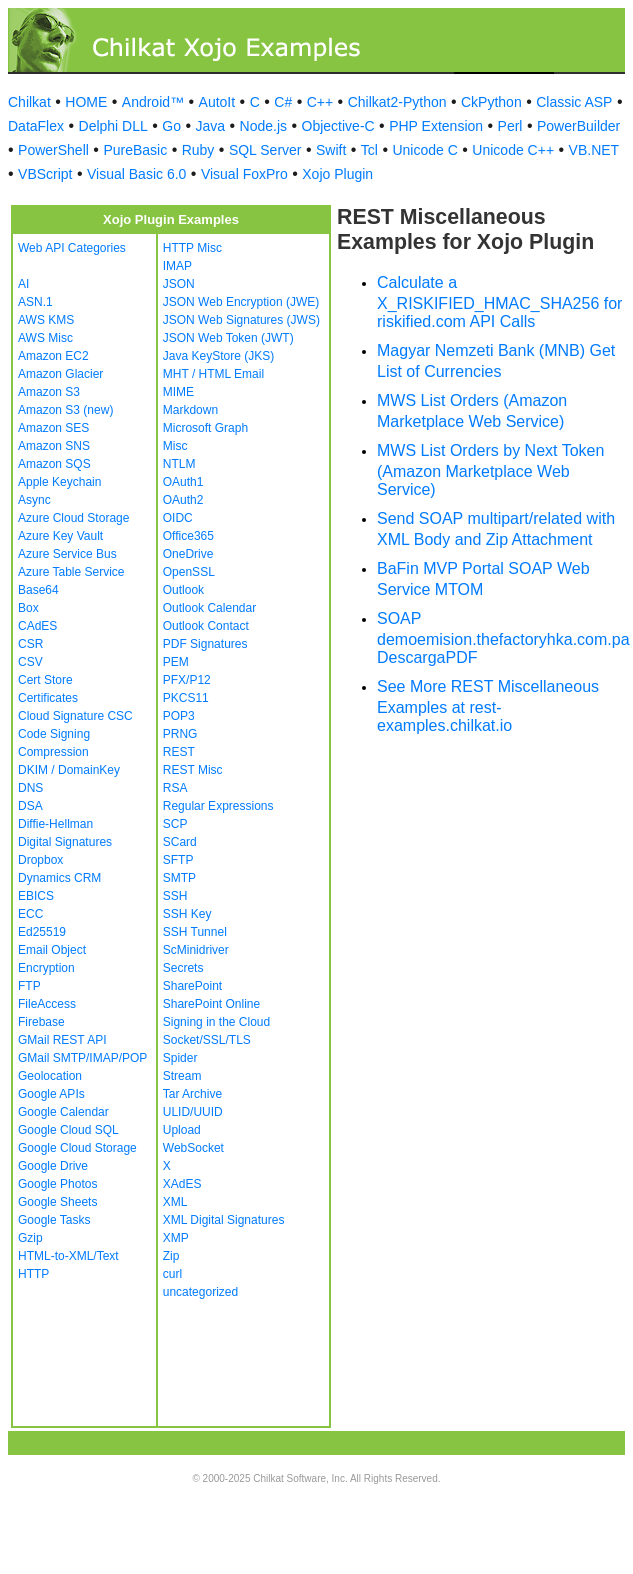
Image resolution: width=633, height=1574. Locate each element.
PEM (176, 662)
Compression (53, 752)
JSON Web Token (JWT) (228, 338)
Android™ (153, 102)
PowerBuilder (578, 126)
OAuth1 (183, 482)
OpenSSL (189, 572)
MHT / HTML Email (213, 374)
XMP (176, 1238)
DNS (30, 788)
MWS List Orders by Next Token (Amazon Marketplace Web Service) (490, 470)
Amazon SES (53, 428)
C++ (320, 102)
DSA (30, 806)
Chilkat (29, 102)
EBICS (36, 896)
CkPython (491, 102)
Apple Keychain (59, 482)
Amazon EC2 (53, 356)
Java (210, 126)
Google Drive (53, 1166)
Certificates (48, 698)
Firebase (41, 1022)
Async (34, 500)
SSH (175, 896)
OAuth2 (183, 500)
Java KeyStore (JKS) (218, 356)
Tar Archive (192, 1094)
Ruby (198, 150)
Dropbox (40, 860)
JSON (179, 284)
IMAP (177, 266)
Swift (331, 150)
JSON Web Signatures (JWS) (241, 320)
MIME (178, 392)
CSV (30, 662)
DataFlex (36, 126)
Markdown (190, 410)
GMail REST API (62, 1040)
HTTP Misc (192, 248)
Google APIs (51, 1094)
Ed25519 (42, 932)
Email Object (52, 950)
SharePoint (192, 986)
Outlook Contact (206, 626)
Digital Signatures (65, 842)
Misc (175, 446)
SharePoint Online (211, 1004)
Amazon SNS (54, 446)
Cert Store (45, 680)
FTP (29, 986)
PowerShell (53, 150)
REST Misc (193, 770)
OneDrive (188, 554)
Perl (510, 126)
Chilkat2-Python (397, 102)
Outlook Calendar (209, 608)
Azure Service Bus (67, 554)
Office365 (188, 536)
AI (23, 284)
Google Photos (57, 1184)
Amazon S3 (49, 392)
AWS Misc (45, 338)
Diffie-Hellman (55, 824)
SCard (180, 842)
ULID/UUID (193, 1112)
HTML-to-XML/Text (68, 1256)
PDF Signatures (205, 644)
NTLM (179, 464)
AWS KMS (46, 320)
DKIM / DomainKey (69, 770)
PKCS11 (186, 698)
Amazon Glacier (60, 374)
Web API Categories (72, 248)
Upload (182, 1130)
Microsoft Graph (205, 428)
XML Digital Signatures (224, 1220)
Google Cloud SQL (68, 1130)
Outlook (183, 590)
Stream (182, 1076)
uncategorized (200, 1292)
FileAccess (47, 1004)
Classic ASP (574, 102)
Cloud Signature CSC (75, 716)
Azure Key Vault (60, 536)
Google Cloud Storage (77, 1148)
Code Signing (54, 734)
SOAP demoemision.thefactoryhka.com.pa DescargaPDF (503, 638)
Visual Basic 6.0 (136, 174)
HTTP (33, 1274)
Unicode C (424, 150)
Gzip (30, 1238)
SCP (175, 824)
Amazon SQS (54, 464)
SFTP (178, 860)
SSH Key (187, 914)
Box (28, 608)
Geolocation (50, 1076)
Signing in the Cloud (216, 1022)
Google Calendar (63, 1112)
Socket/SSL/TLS (207, 1040)
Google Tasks (54, 1220)
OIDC (178, 518)
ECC (30, 914)
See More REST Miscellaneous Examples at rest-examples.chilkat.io (488, 706)
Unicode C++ (513, 150)
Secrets (183, 968)
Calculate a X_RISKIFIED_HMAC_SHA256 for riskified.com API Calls (499, 302)
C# (283, 102)
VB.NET (594, 150)
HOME (86, 102)
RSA (175, 788)
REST (179, 752)
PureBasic (135, 150)
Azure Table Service (71, 572)
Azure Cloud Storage (73, 518)
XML (175, 1202)
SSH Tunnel (195, 932)
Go (171, 126)
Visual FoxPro (244, 174)
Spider (180, 1058)
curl (172, 1274)
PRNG (180, 734)
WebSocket (193, 1148)
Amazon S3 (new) (65, 410)
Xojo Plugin (337, 174)
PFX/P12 (187, 680)
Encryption (46, 968)
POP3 (179, 716)
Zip (171, 1256)
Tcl (369, 150)
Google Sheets (57, 1202)
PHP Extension (436, 126)
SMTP (179, 878)
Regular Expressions (218, 806)
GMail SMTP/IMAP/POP (82, 1058)
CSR (30, 644)
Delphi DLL (113, 126)
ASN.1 (35, 302)
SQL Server (265, 150)
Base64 (38, 590)
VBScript (45, 174)
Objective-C (338, 126)
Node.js (263, 126)
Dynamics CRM (59, 878)
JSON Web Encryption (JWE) (241, 302)
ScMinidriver (196, 950)
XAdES (182, 1184)
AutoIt (217, 102)
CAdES (37, 626)
